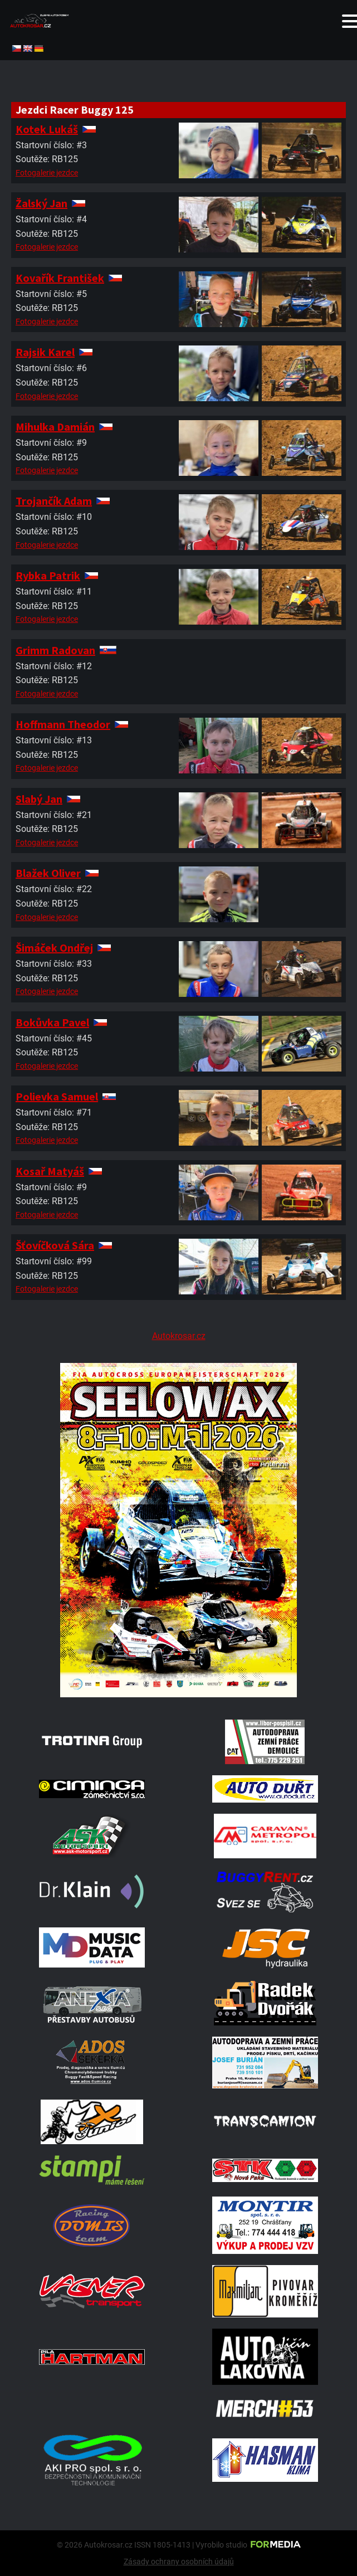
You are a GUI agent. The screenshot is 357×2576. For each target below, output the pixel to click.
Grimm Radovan (55, 650)
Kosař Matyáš (50, 1171)
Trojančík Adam (54, 501)
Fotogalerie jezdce (47, 172)
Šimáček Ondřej (54, 948)
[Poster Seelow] (178, 1694)
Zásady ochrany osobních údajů (179, 2561)
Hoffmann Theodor (63, 724)
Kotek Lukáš (47, 129)
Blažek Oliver (48, 873)
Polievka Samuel (57, 1096)
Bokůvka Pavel (52, 1022)
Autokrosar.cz (179, 1336)
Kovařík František (60, 278)
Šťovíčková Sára (55, 1245)
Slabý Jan (39, 799)
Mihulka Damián (55, 427)
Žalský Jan (41, 203)
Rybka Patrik (48, 575)
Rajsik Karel (45, 352)
